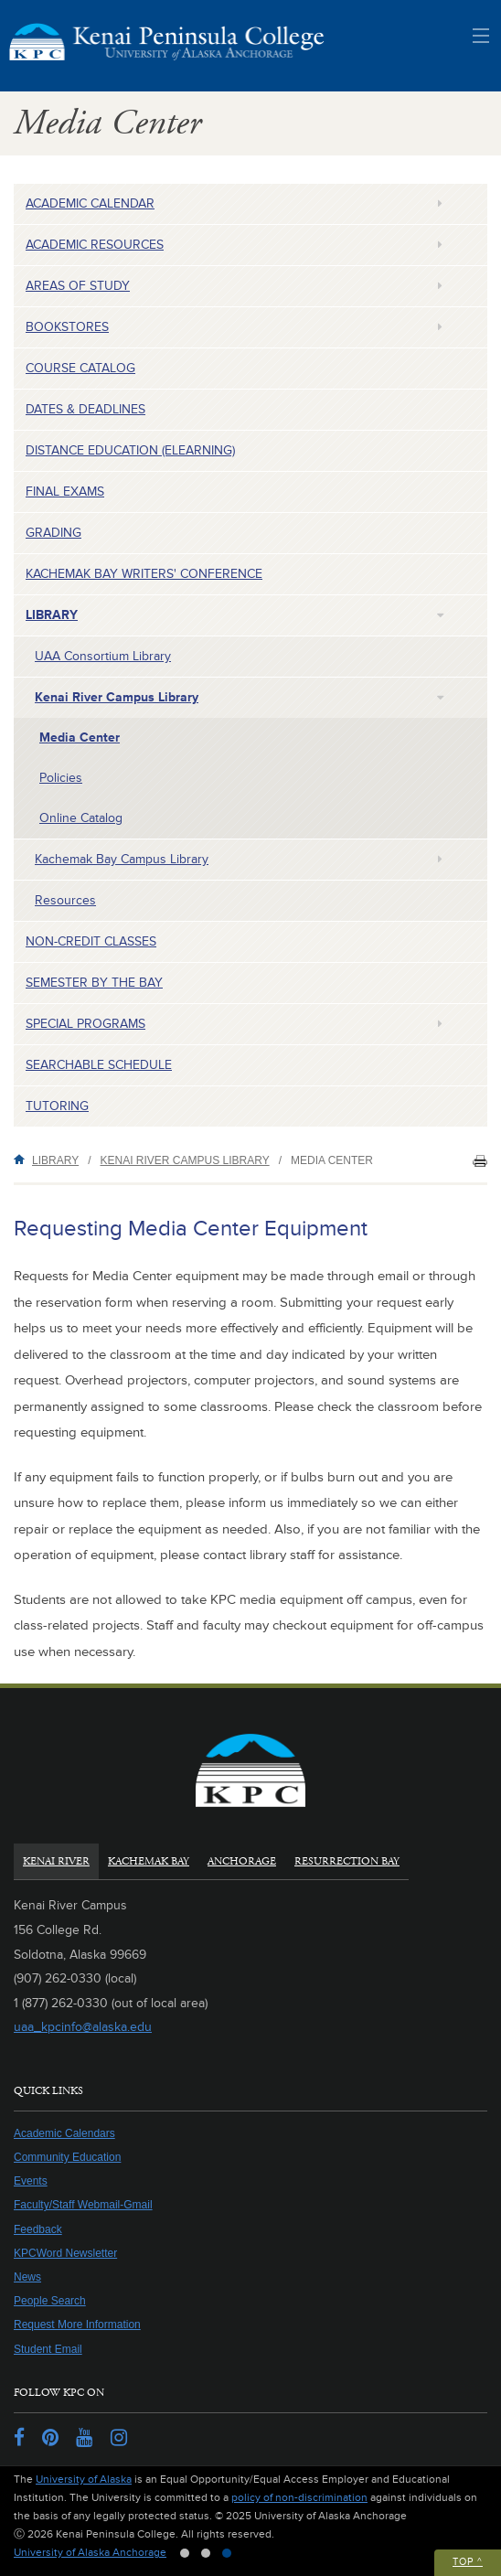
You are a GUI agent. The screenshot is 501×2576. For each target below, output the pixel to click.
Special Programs (85, 1023)
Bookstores (67, 327)
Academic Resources (95, 244)
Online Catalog (81, 818)
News (27, 2277)
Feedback (38, 2229)
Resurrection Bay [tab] (347, 1861)
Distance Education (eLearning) (130, 450)
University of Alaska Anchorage (90, 2553)
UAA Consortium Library (103, 656)
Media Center (79, 737)
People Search (50, 2300)
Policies (60, 778)
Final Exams (65, 491)
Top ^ (468, 2562)
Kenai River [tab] (56, 1861)
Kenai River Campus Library (116, 697)
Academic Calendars (64, 2133)
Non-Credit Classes (91, 941)
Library (52, 615)
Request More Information (77, 2324)
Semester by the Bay (94, 982)
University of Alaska (84, 2479)
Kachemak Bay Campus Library (121, 859)
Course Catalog (80, 368)
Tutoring (57, 1106)
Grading (53, 532)
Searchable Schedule (99, 1065)
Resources (65, 900)
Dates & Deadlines (85, 409)
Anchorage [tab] (242, 1861)
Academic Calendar (90, 203)
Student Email (48, 2349)
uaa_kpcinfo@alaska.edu (83, 2027)
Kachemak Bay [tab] (148, 1861)
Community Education (67, 2157)
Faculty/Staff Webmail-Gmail (83, 2204)
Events (31, 2181)
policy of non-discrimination (299, 2498)
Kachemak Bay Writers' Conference (144, 574)
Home (23, 1159)
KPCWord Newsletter (65, 2253)
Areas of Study (78, 286)
